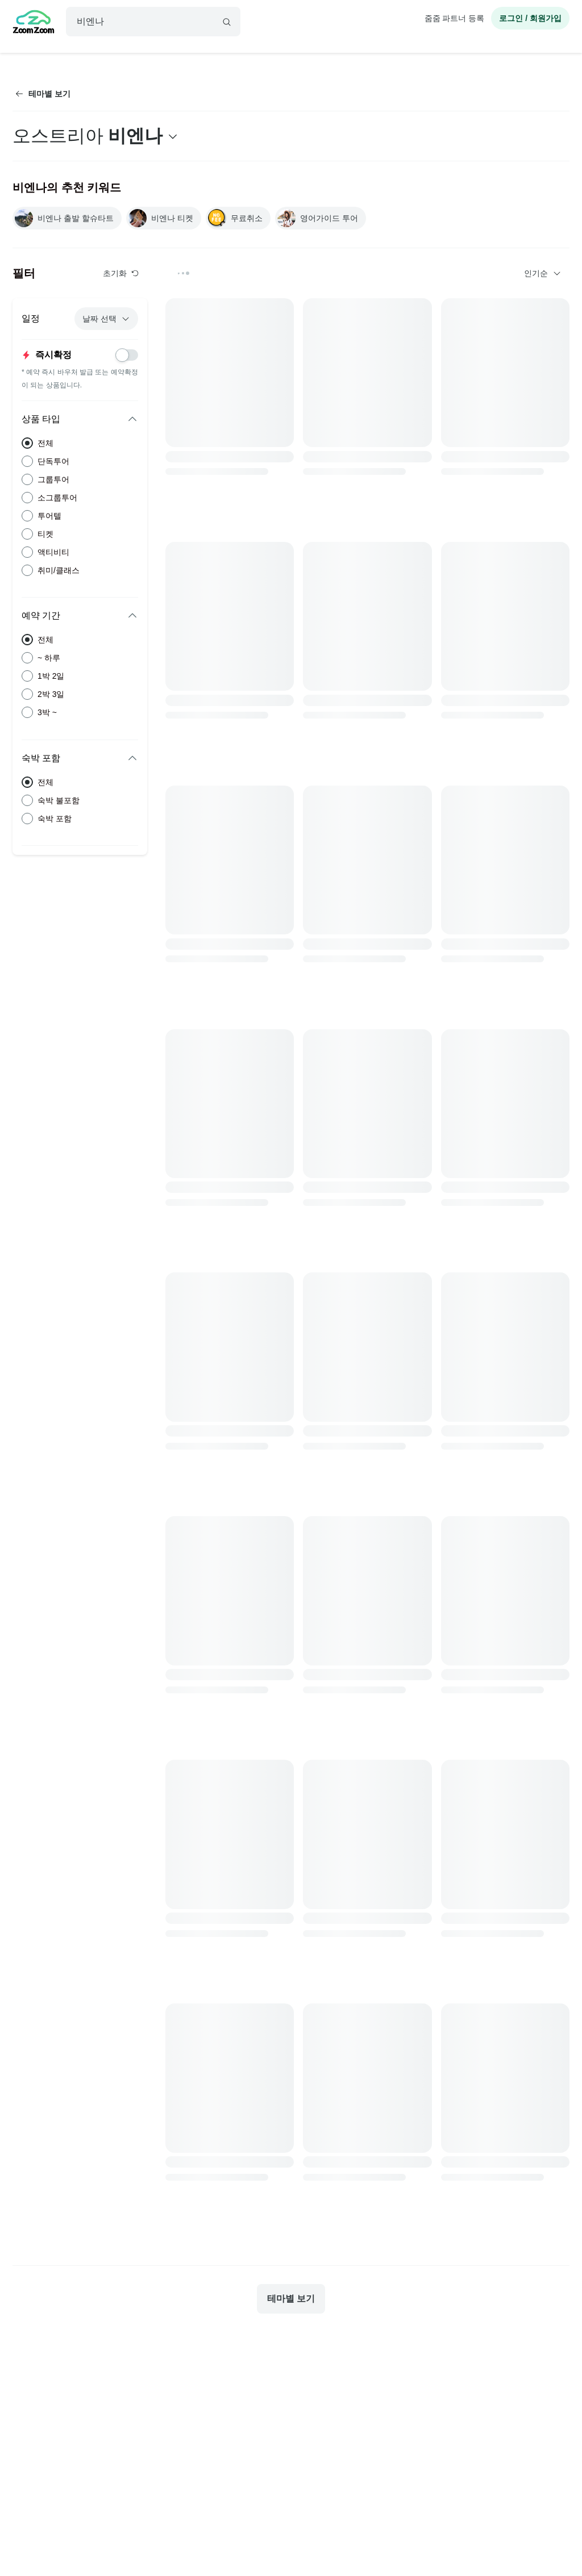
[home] (34, 23)
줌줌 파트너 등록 (455, 18)
